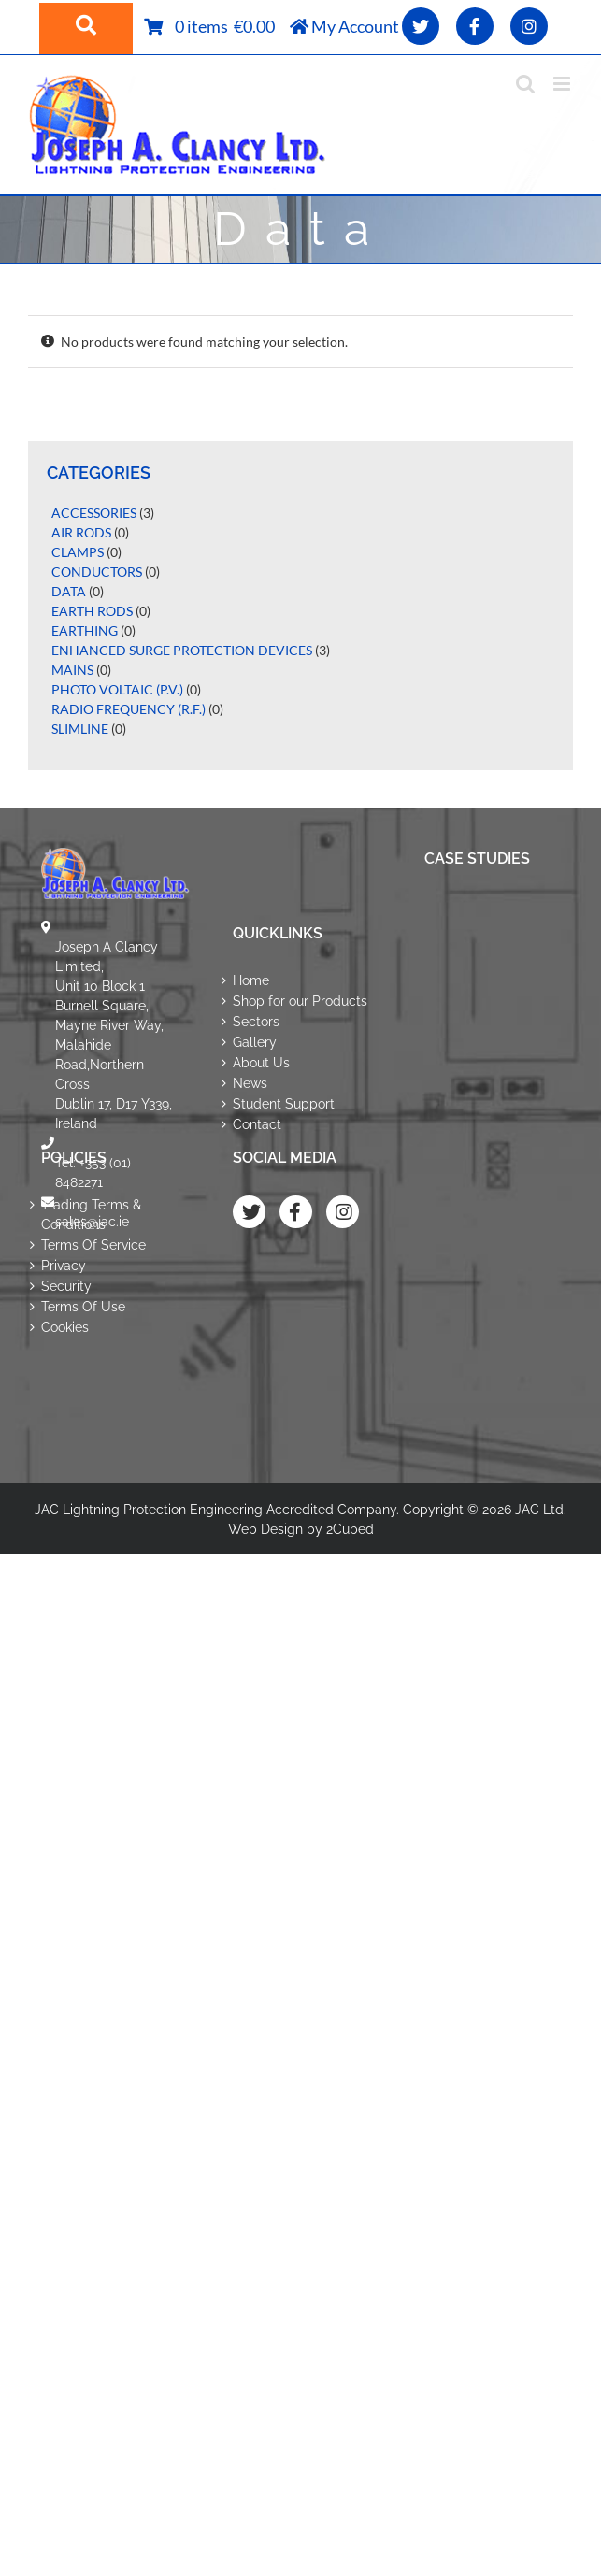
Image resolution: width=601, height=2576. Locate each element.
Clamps (77, 552)
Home (251, 980)
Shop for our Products (300, 1001)
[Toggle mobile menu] (563, 83)
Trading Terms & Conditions (91, 1214)
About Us (261, 1062)
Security (66, 1286)
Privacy (63, 1265)
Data (68, 591)
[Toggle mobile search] (525, 83)
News (250, 1083)
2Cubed (350, 1529)
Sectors (256, 1021)
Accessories (93, 513)
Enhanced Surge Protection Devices (181, 650)
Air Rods (81, 532)
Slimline (79, 729)
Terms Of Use (83, 1306)
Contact (257, 1124)
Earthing (84, 630)
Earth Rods (92, 611)
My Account (344, 26)
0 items (205, 26)
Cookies (65, 1327)
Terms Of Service (93, 1245)
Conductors (96, 572)
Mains (72, 670)
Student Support (284, 1103)
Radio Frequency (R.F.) (128, 709)
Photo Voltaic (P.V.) (117, 689)
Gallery (255, 1042)
